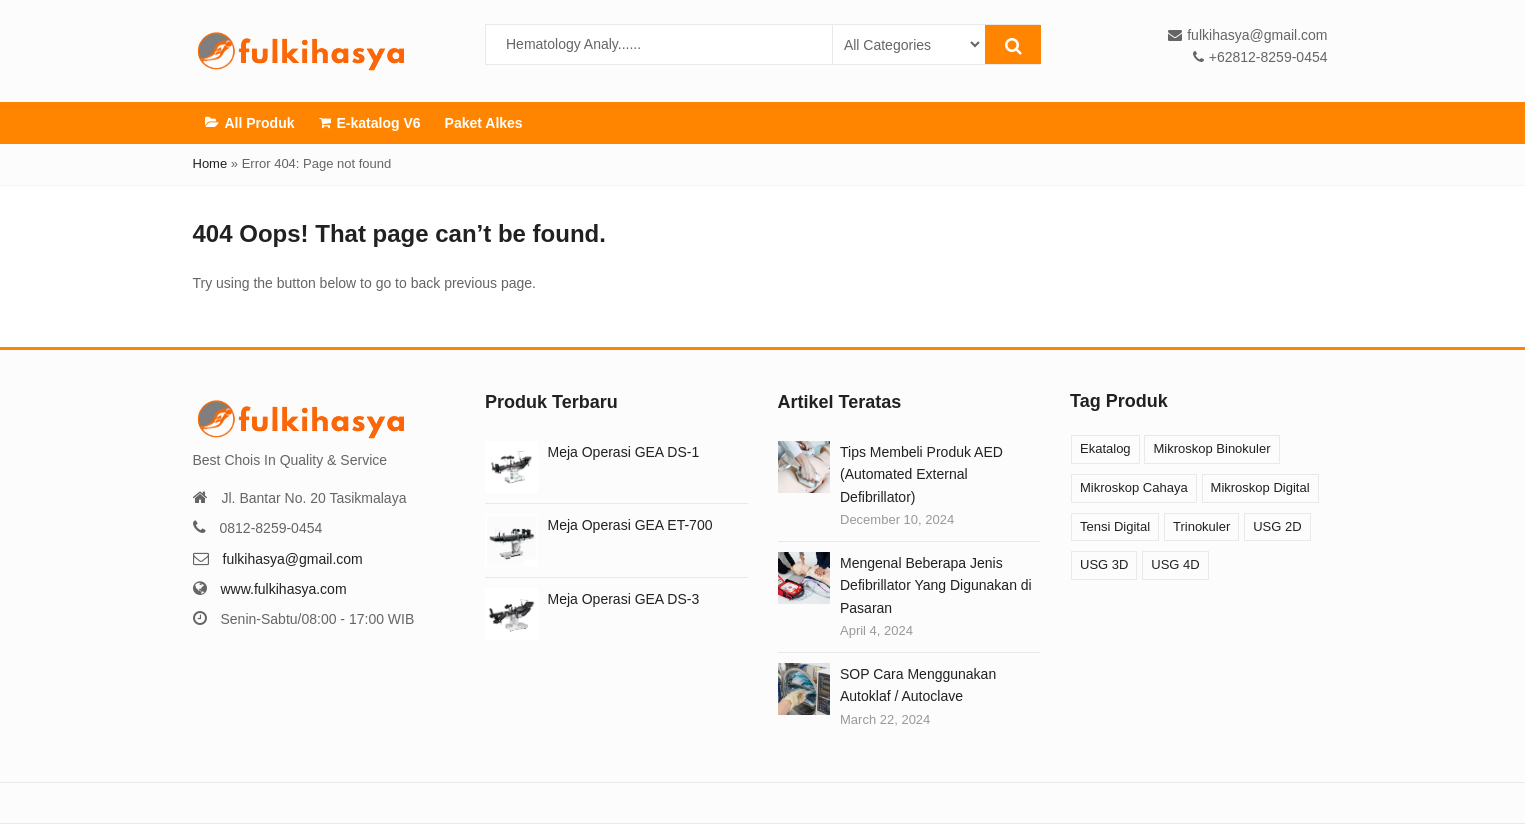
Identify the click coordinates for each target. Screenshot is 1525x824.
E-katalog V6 (370, 122)
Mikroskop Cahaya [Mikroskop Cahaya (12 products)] (1134, 487)
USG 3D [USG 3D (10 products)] (1104, 564)
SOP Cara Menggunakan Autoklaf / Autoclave (918, 685)
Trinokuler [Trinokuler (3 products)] (1201, 526)
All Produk (250, 122)
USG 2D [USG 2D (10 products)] (1277, 526)
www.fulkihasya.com (284, 589)
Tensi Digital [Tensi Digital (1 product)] (1115, 526)
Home (210, 163)
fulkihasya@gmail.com (293, 559)
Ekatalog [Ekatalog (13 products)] (1105, 448)
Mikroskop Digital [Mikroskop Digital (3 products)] (1260, 487)
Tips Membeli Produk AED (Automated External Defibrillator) (921, 474)
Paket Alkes (484, 123)
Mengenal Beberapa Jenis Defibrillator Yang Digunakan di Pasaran (936, 585)
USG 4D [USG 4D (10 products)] (1175, 564)
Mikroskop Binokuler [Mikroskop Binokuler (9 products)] (1211, 448)
